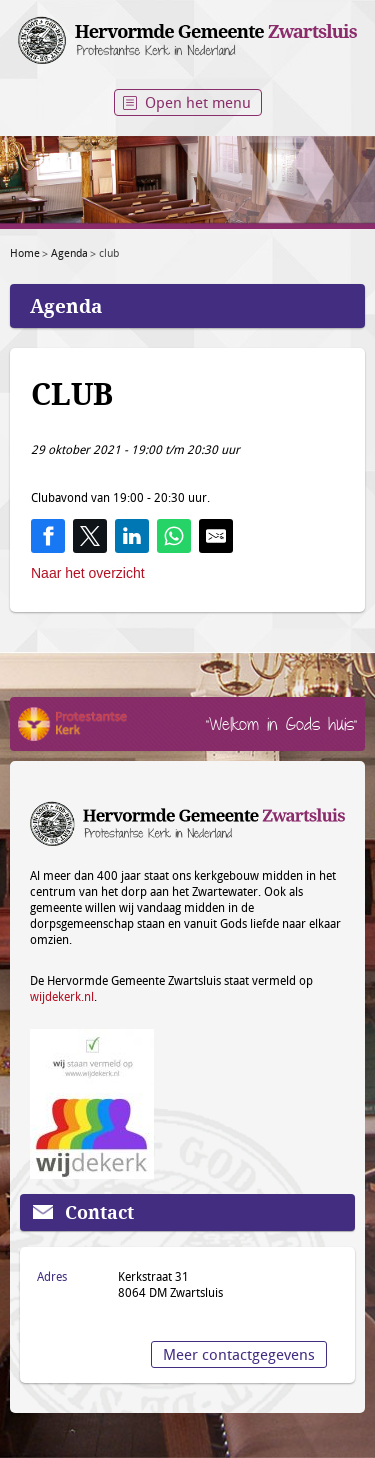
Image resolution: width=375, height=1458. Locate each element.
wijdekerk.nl (62, 996)
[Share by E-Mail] (216, 536)
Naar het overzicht (88, 573)
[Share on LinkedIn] (132, 536)
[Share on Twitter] (90, 536)
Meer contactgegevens (239, 1354)
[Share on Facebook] (48, 536)
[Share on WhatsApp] (174, 536)
